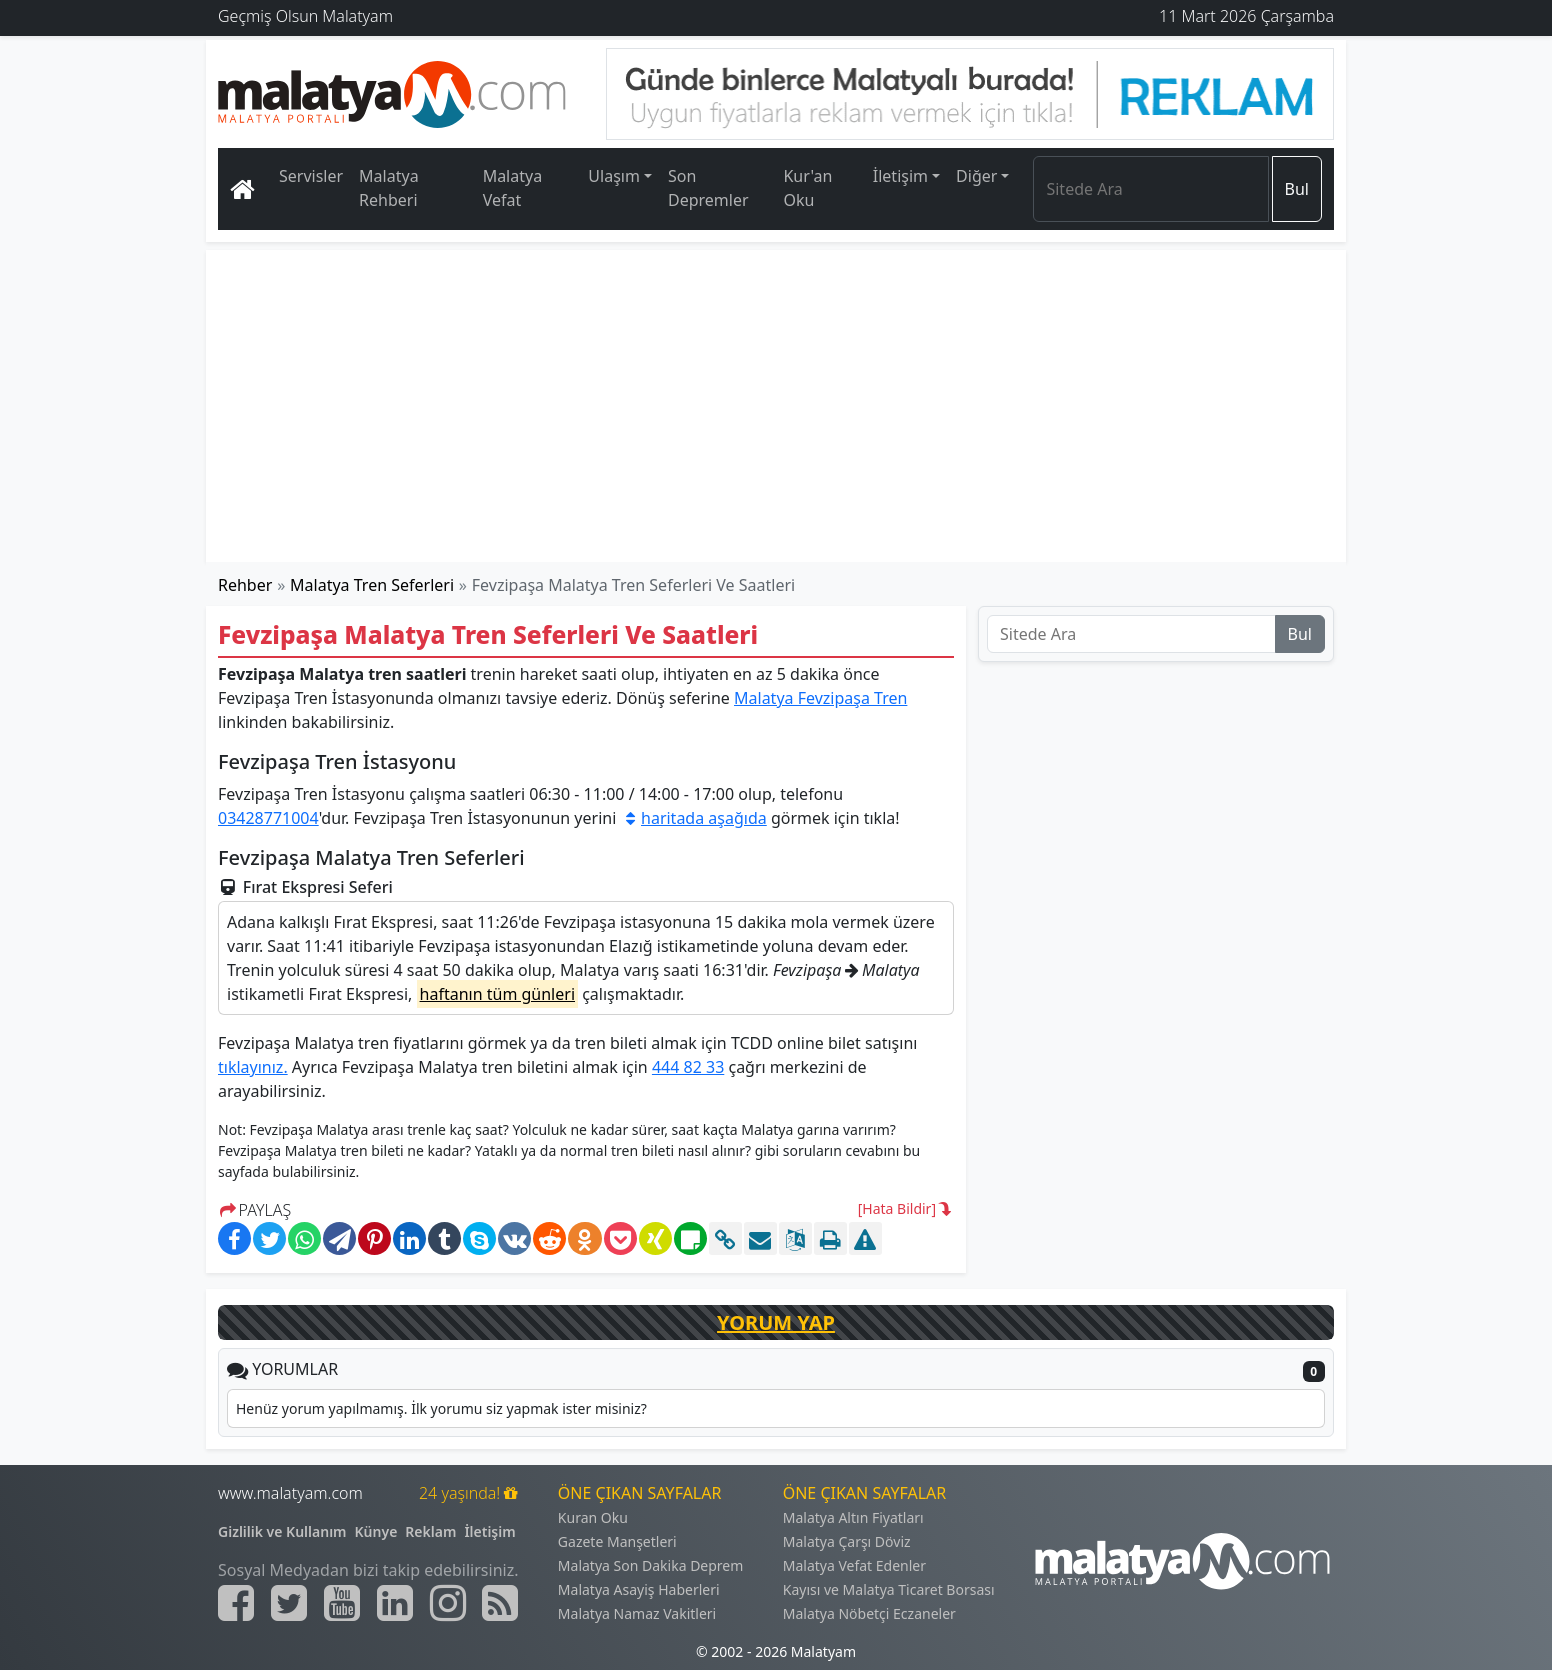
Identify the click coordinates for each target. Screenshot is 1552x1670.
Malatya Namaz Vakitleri (637, 1613)
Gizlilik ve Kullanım (282, 1531)
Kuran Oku (593, 1517)
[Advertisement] (777, 406)
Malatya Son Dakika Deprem (651, 1565)
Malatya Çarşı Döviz (847, 1541)
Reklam (430, 1531)
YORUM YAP (776, 1322)
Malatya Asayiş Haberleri (639, 1589)
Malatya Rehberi (389, 188)
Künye (376, 1531)
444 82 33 (688, 1067)
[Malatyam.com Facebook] (236, 1603)
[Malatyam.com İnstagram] (448, 1603)
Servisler (311, 176)
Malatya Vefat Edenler (854, 1565)
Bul (1297, 189)
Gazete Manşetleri (617, 1541)
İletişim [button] (900, 176)
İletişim (489, 1531)
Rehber (245, 585)
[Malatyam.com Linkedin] (395, 1603)
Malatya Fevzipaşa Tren (820, 698)
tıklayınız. (253, 1067)
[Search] (1150, 189)
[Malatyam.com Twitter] (289, 1603)
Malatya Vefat (513, 188)
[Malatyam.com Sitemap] (500, 1603)
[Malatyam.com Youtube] (342, 1603)
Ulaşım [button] (614, 176)
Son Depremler (708, 188)
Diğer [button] (976, 176)
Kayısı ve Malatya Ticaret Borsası (889, 1589)
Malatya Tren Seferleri (372, 585)
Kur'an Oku (807, 188)
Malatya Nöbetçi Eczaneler (869, 1613)
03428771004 (268, 818)
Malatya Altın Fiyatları (853, 1517)
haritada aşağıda (693, 818)
